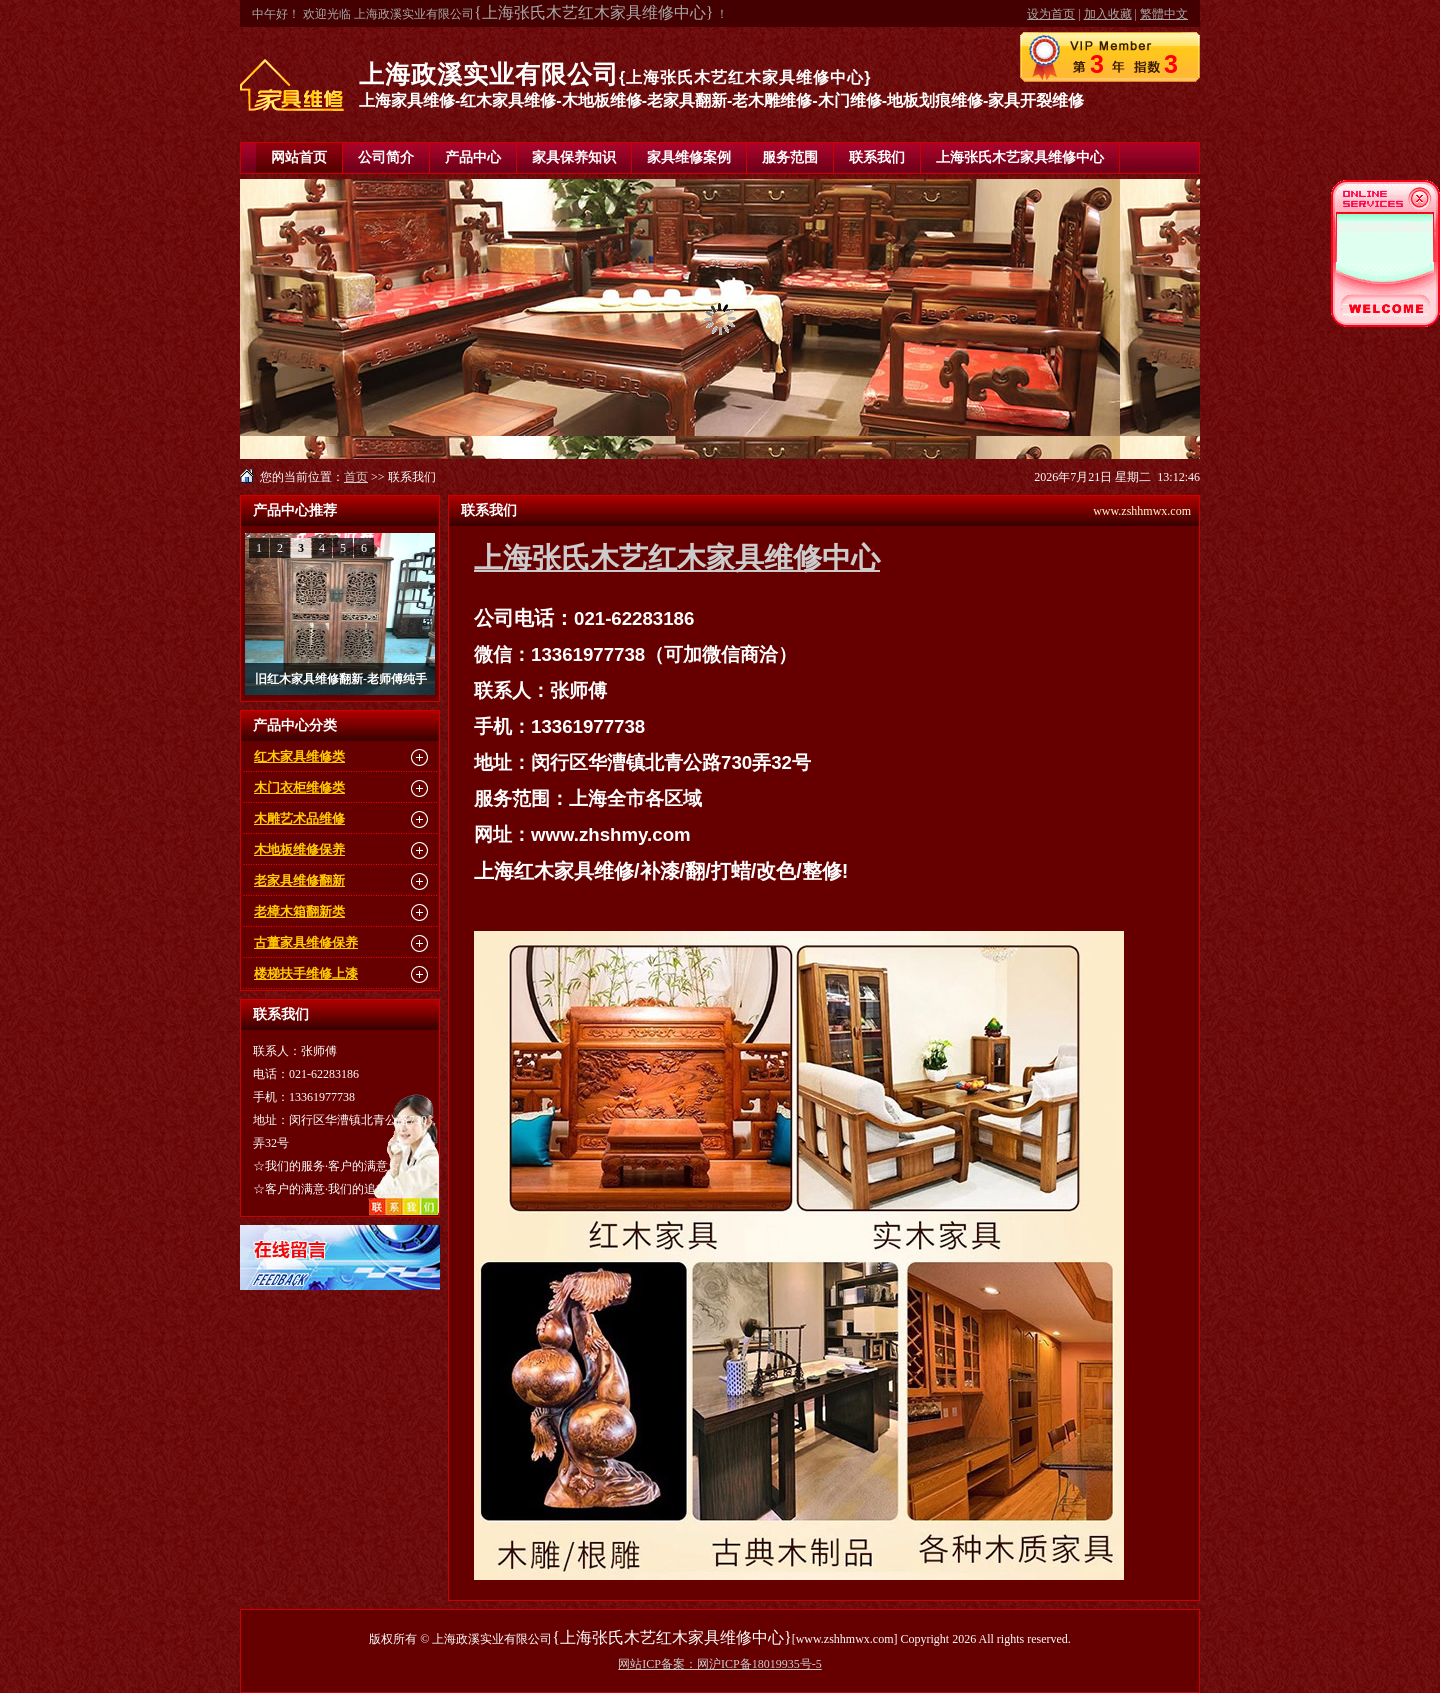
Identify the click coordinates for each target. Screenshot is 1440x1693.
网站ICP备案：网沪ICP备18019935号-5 (719, 1664)
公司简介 (386, 157)
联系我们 (877, 157)
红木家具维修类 (299, 756)
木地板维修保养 (299, 849)
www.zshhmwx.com (1142, 511)
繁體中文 (1164, 14)
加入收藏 (1108, 14)
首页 (356, 477)
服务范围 (790, 157)
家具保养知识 (574, 157)
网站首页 (299, 157)
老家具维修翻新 (299, 880)
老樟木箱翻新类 (299, 911)
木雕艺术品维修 (299, 818)
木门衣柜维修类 (299, 787)
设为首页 (1051, 14)
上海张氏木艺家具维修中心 (1020, 157)
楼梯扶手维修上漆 (306, 973)
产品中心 (473, 157)
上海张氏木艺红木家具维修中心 (677, 558)
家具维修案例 (689, 157)
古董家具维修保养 (306, 942)
